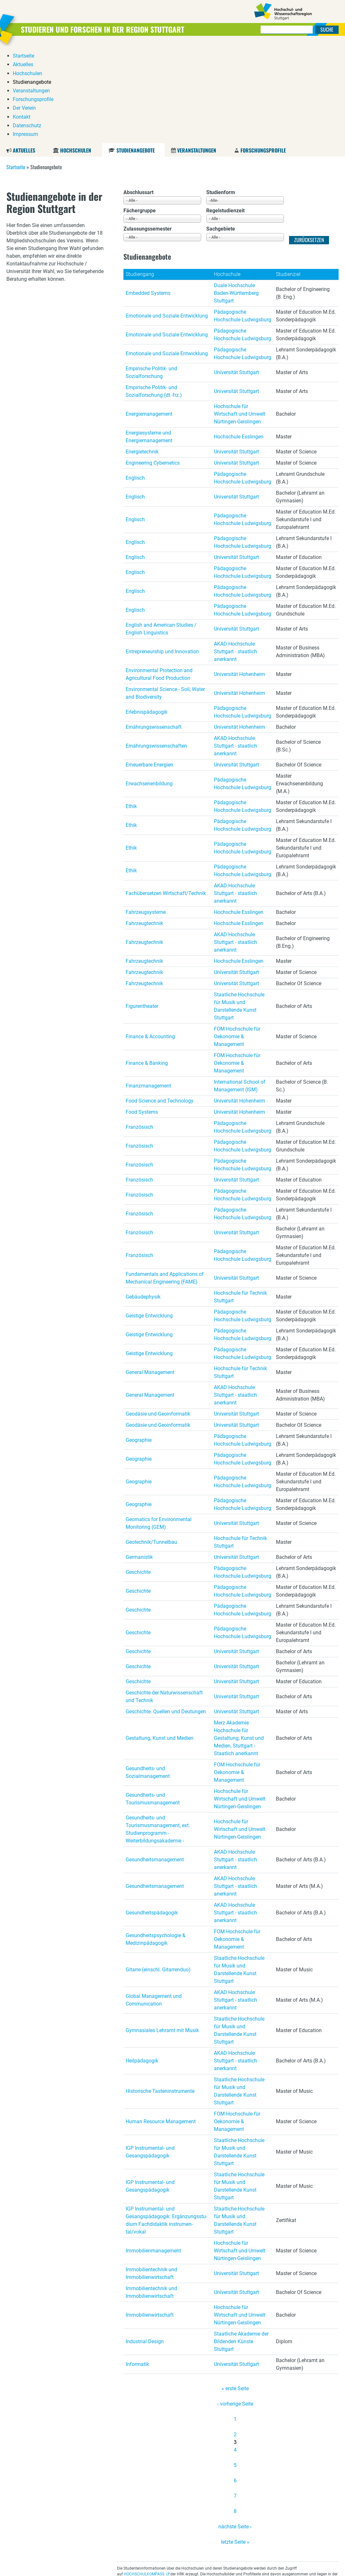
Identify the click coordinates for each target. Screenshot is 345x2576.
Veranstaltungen (196, 53)
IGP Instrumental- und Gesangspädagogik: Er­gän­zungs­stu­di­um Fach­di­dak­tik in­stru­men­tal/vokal (166, 2123)
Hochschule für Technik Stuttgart (240, 1199)
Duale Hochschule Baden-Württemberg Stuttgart (236, 196)
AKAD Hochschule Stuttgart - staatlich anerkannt (235, 554)
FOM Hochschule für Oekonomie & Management (237, 939)
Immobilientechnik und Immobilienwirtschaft (151, 2176)
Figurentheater (142, 909)
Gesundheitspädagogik (152, 1815)
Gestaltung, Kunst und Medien (159, 1641)
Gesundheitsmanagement (155, 1762)
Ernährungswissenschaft (154, 630)
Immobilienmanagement (153, 2153)
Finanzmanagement (148, 989)
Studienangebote (135, 53)
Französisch (139, 1030)
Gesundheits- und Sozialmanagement (148, 1675)
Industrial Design (145, 2244)
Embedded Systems (148, 196)
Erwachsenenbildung (149, 686)
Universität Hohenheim (239, 577)
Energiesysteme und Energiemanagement (149, 339)
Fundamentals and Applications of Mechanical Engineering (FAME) (165, 1181)
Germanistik (139, 1460)
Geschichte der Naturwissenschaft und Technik (164, 1599)
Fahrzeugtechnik (144, 826)
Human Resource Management (161, 2024)
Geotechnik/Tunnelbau (151, 1445)
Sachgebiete (220, 132)
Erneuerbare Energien (149, 667)
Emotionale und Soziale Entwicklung (167, 219)
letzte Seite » (235, 2445)
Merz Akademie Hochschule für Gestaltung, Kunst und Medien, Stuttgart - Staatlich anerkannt (239, 1640)
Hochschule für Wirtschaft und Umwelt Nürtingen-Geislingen (239, 316)
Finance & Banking (147, 966)
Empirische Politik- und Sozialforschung (151, 275)
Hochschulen (75, 53)
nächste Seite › (235, 2429)
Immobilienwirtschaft (150, 2218)
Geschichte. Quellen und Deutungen (166, 1614)
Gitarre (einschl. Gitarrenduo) (158, 1872)
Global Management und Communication (154, 1903)
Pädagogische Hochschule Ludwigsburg (242, 218)
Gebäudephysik (143, 1200)
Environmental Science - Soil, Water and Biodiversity (165, 596)
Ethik (131, 709)
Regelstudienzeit (225, 113)
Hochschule (227, 177)
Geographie (139, 1343)
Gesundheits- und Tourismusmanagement (153, 1701)
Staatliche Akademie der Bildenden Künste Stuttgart (241, 2244)
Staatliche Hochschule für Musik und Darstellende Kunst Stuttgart (239, 908)
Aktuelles (24, 53)
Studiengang (140, 177)
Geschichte (138, 1475)
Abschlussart (138, 95)
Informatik (137, 2267)
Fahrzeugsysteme (146, 815)
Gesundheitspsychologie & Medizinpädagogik (155, 1842)
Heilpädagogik (142, 1963)
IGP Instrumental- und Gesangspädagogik (150, 2055)
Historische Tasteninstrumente (160, 1994)
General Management (150, 1275)
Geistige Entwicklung (149, 1218)
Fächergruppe (139, 113)
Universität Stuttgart (236, 275)
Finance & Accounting (150, 939)
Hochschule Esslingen (238, 339)
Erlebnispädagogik (147, 615)
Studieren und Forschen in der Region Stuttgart (105, 29)
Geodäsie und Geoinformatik (158, 1317)
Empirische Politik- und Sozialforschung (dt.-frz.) (154, 294)
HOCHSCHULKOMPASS (144, 2477)
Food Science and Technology (159, 1004)
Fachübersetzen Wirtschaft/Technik (166, 796)
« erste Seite (235, 2291)
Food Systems (142, 1015)
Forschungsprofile (263, 53)
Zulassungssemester (147, 132)
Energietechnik (142, 354)
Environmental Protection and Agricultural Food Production (159, 577)
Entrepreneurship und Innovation (162, 554)
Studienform (220, 95)
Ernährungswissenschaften (156, 649)
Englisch (135, 381)
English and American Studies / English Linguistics (161, 531)
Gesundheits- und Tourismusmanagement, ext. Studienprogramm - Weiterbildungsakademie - (158, 1732)
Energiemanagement (149, 317)
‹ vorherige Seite (235, 2307)
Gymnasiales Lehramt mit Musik (162, 1933)
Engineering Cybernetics (153, 366)
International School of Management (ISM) (239, 988)
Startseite (15, 70)
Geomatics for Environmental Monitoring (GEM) (159, 1426)
